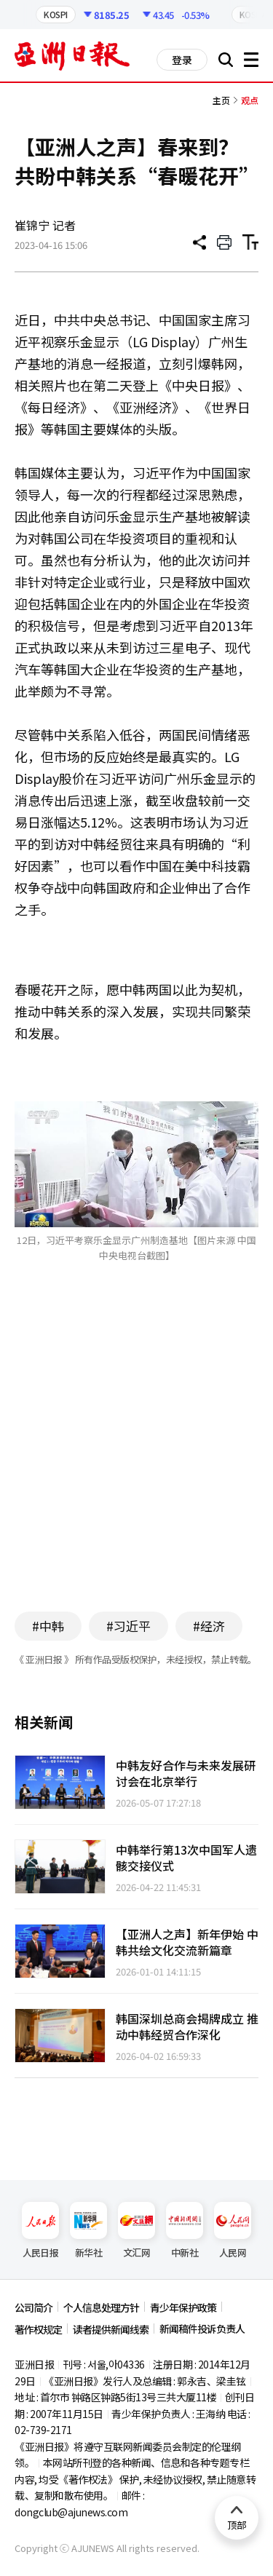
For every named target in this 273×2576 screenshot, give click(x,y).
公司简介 (33, 2307)
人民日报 (40, 2230)
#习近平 (128, 1626)
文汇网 (136, 2230)
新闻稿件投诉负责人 (202, 2328)
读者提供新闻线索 (111, 2329)
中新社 (184, 2230)
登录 (182, 59)
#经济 (209, 1626)
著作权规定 (38, 2329)
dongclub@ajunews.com (71, 2512)
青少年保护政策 (183, 2307)
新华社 (88, 2230)
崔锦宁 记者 (45, 225)
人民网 (232, 2230)
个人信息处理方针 (101, 2307)
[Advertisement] (137, 1459)
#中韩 (48, 1626)
